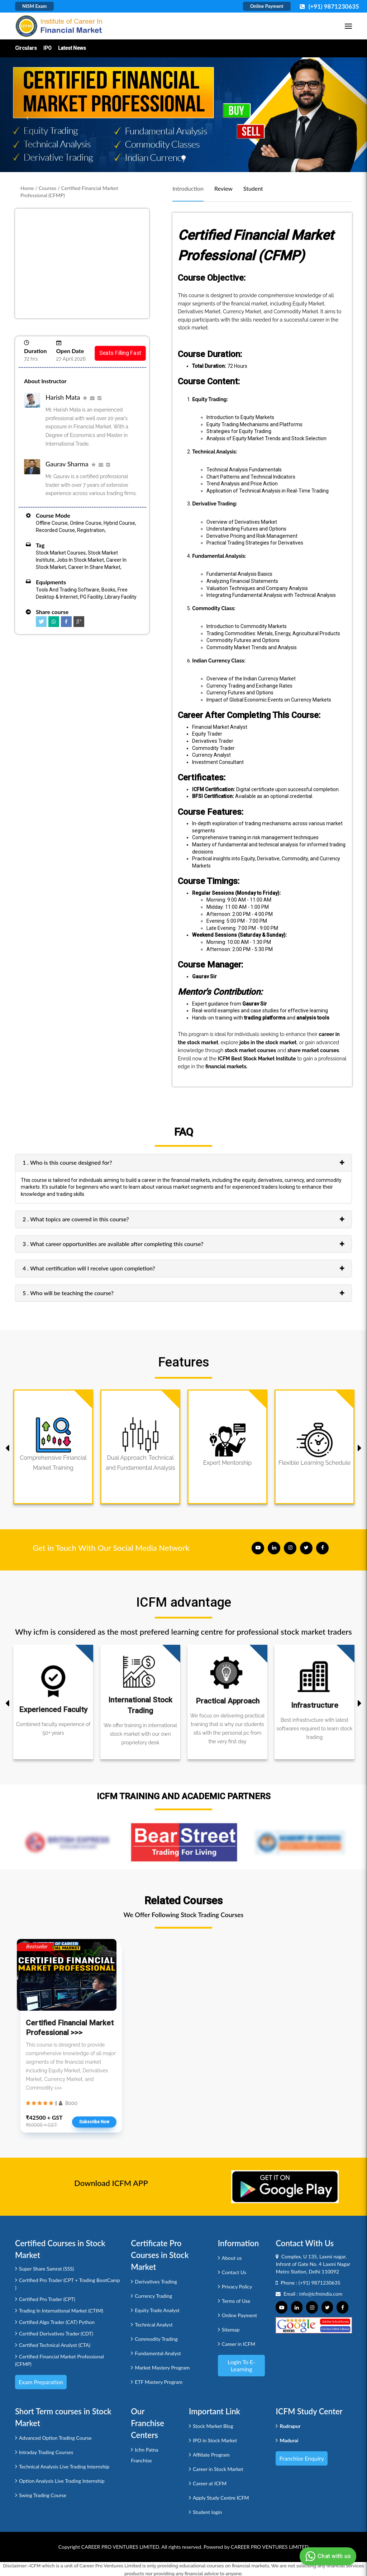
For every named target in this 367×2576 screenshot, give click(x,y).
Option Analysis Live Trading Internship (62, 2481)
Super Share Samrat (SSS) (46, 2269)
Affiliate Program (211, 2455)
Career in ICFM (238, 2344)
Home (27, 188)
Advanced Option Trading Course (55, 2438)
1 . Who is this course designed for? (67, 1162)
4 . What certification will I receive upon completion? (89, 1268)
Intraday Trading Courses (46, 2452)
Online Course (85, 523)
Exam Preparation (41, 2381)
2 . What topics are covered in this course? (76, 1219)
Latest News (72, 48)
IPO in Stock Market (215, 2440)
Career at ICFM (210, 2483)
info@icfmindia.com (321, 2294)
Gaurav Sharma (67, 464)
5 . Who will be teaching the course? (68, 1292)
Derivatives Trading (156, 2281)
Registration (91, 530)
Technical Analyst (153, 2324)
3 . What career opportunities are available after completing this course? (113, 1243)
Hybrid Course (119, 523)
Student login (207, 2512)
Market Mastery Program (162, 2367)
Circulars (26, 48)
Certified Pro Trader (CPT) (47, 2299)
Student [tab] (253, 188)
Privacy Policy (237, 2286)
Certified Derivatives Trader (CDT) (56, 2333)
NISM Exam (34, 6)
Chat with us (327, 2556)
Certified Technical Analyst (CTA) (54, 2345)
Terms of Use (236, 2301)
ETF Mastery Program (158, 2382)
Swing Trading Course (42, 2495)
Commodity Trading (156, 2339)
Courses (48, 188)
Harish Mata (63, 397)
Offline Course (52, 523)
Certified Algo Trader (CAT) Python (57, 2322)
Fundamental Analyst (158, 2353)
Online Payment (266, 6)
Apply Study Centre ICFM (221, 2498)
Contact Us (234, 2272)
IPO (47, 48)
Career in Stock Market (218, 2469)
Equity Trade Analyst (157, 2310)
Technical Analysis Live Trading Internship (64, 2466)
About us (232, 2258)
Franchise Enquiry (301, 2458)
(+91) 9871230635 (319, 2283)
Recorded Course (55, 530)
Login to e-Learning (241, 2365)
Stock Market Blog (213, 2426)
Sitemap (231, 2330)
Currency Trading (153, 2296)
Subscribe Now (94, 2121)
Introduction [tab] (188, 188)
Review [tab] (223, 188)
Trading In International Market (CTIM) (61, 2311)
